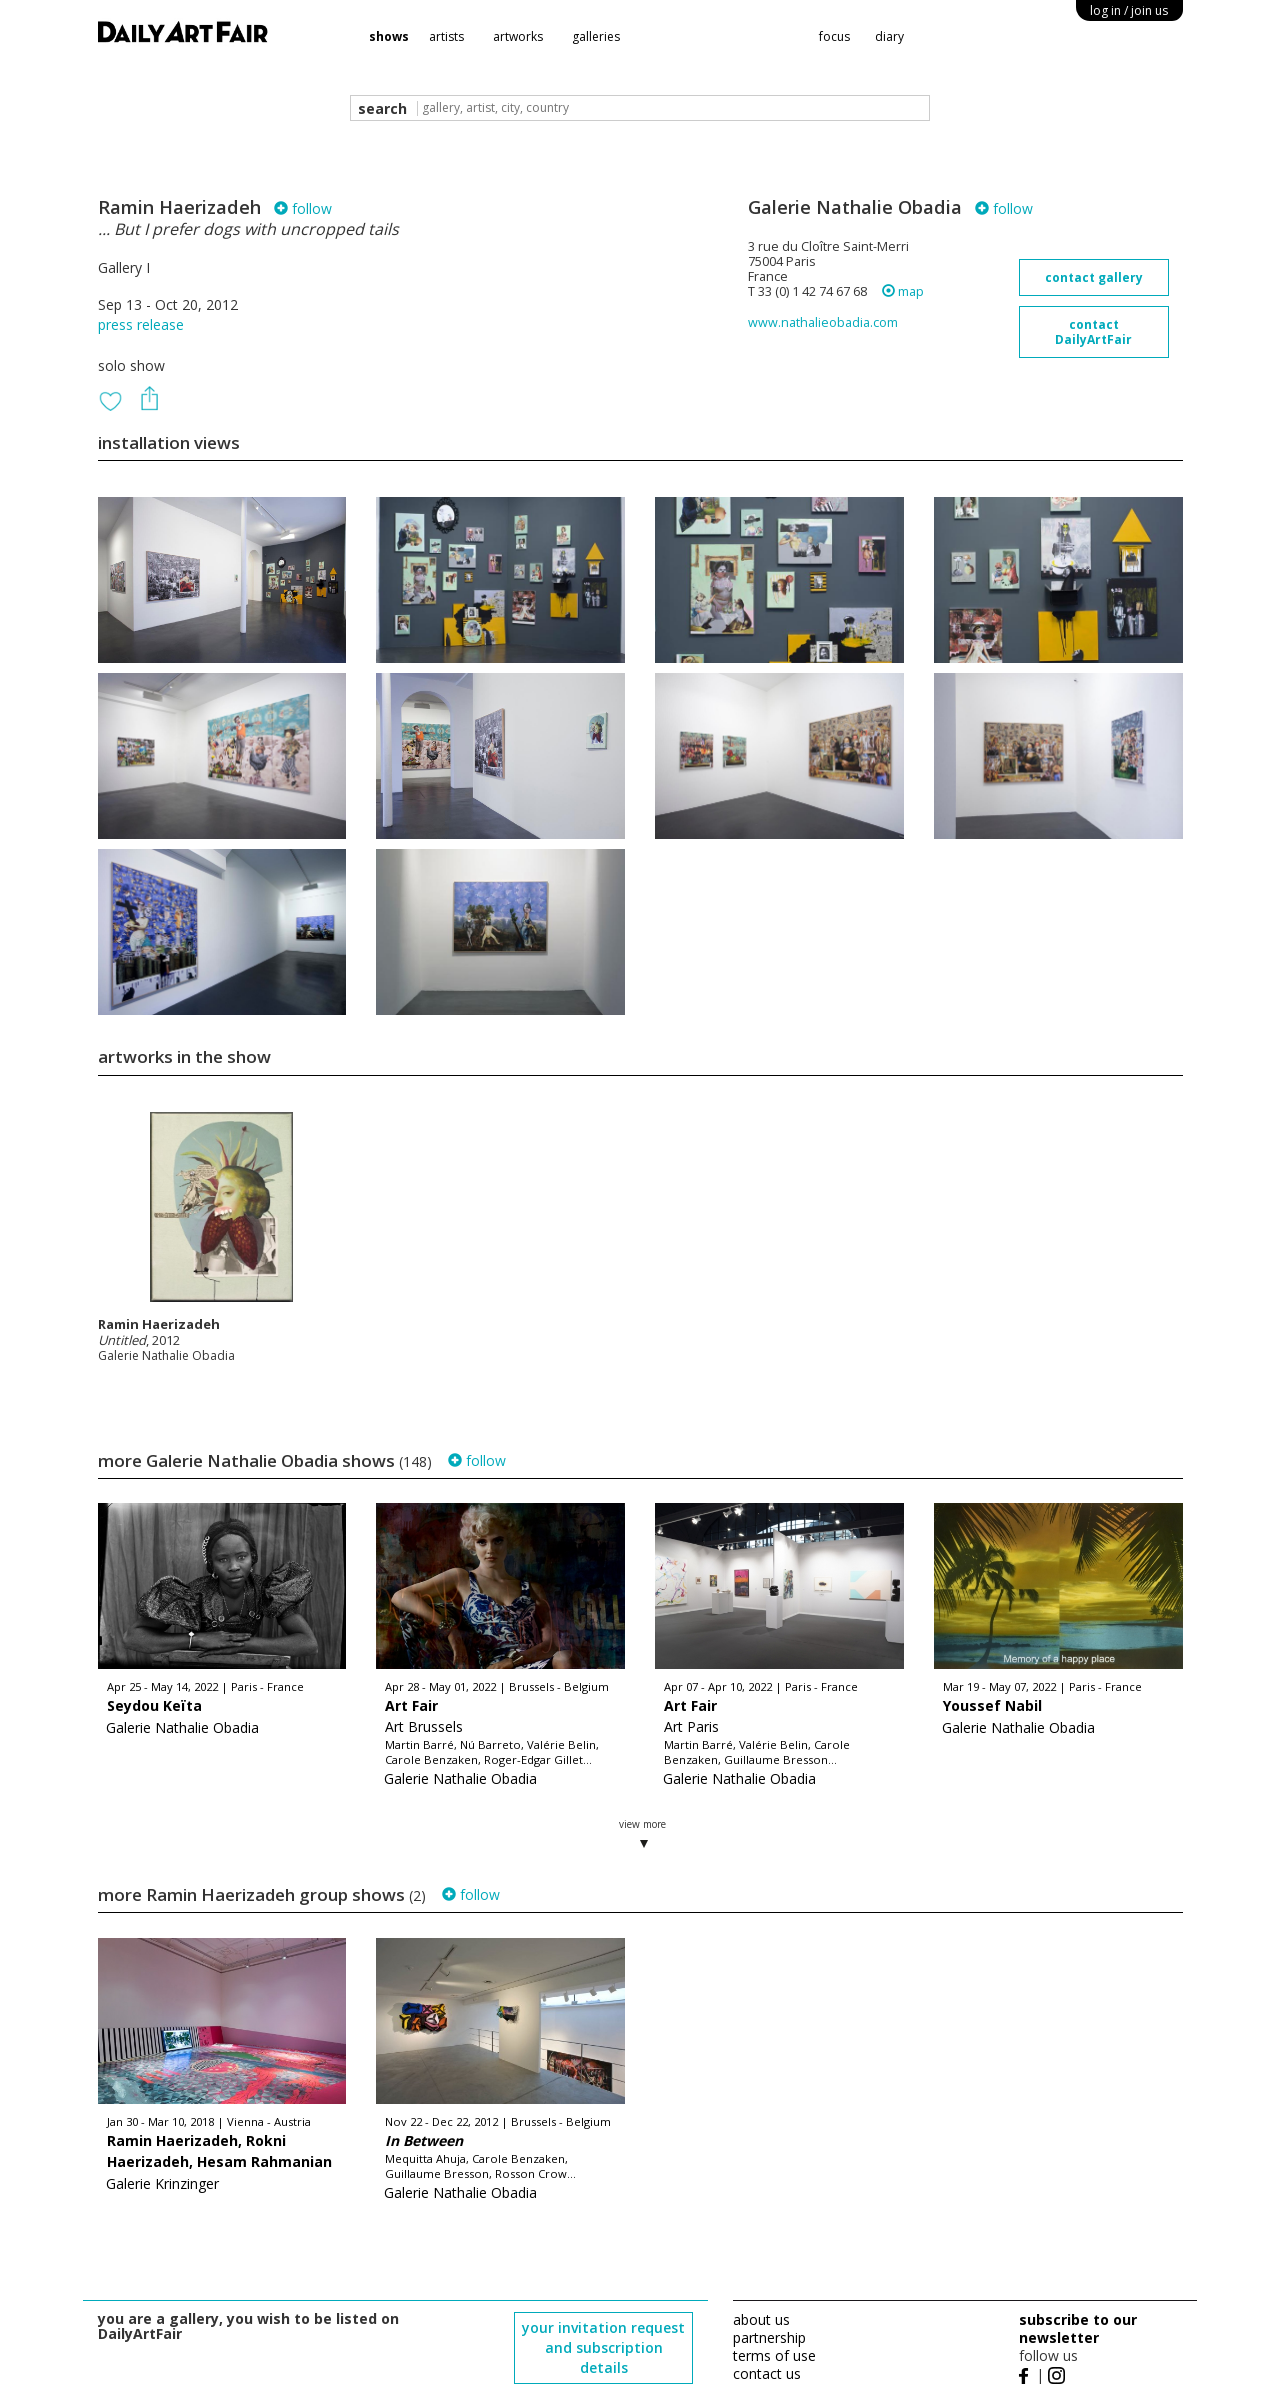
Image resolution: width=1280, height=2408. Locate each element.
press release (141, 324)
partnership (769, 2337)
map (903, 291)
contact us (767, 2373)
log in (1129, 10)
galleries (596, 36)
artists (446, 36)
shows (389, 36)
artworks (518, 36)
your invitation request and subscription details (603, 2347)
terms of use (774, 2355)
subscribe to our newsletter (1078, 2328)
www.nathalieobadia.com (823, 322)
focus (834, 36)
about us (761, 2319)
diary (889, 36)
